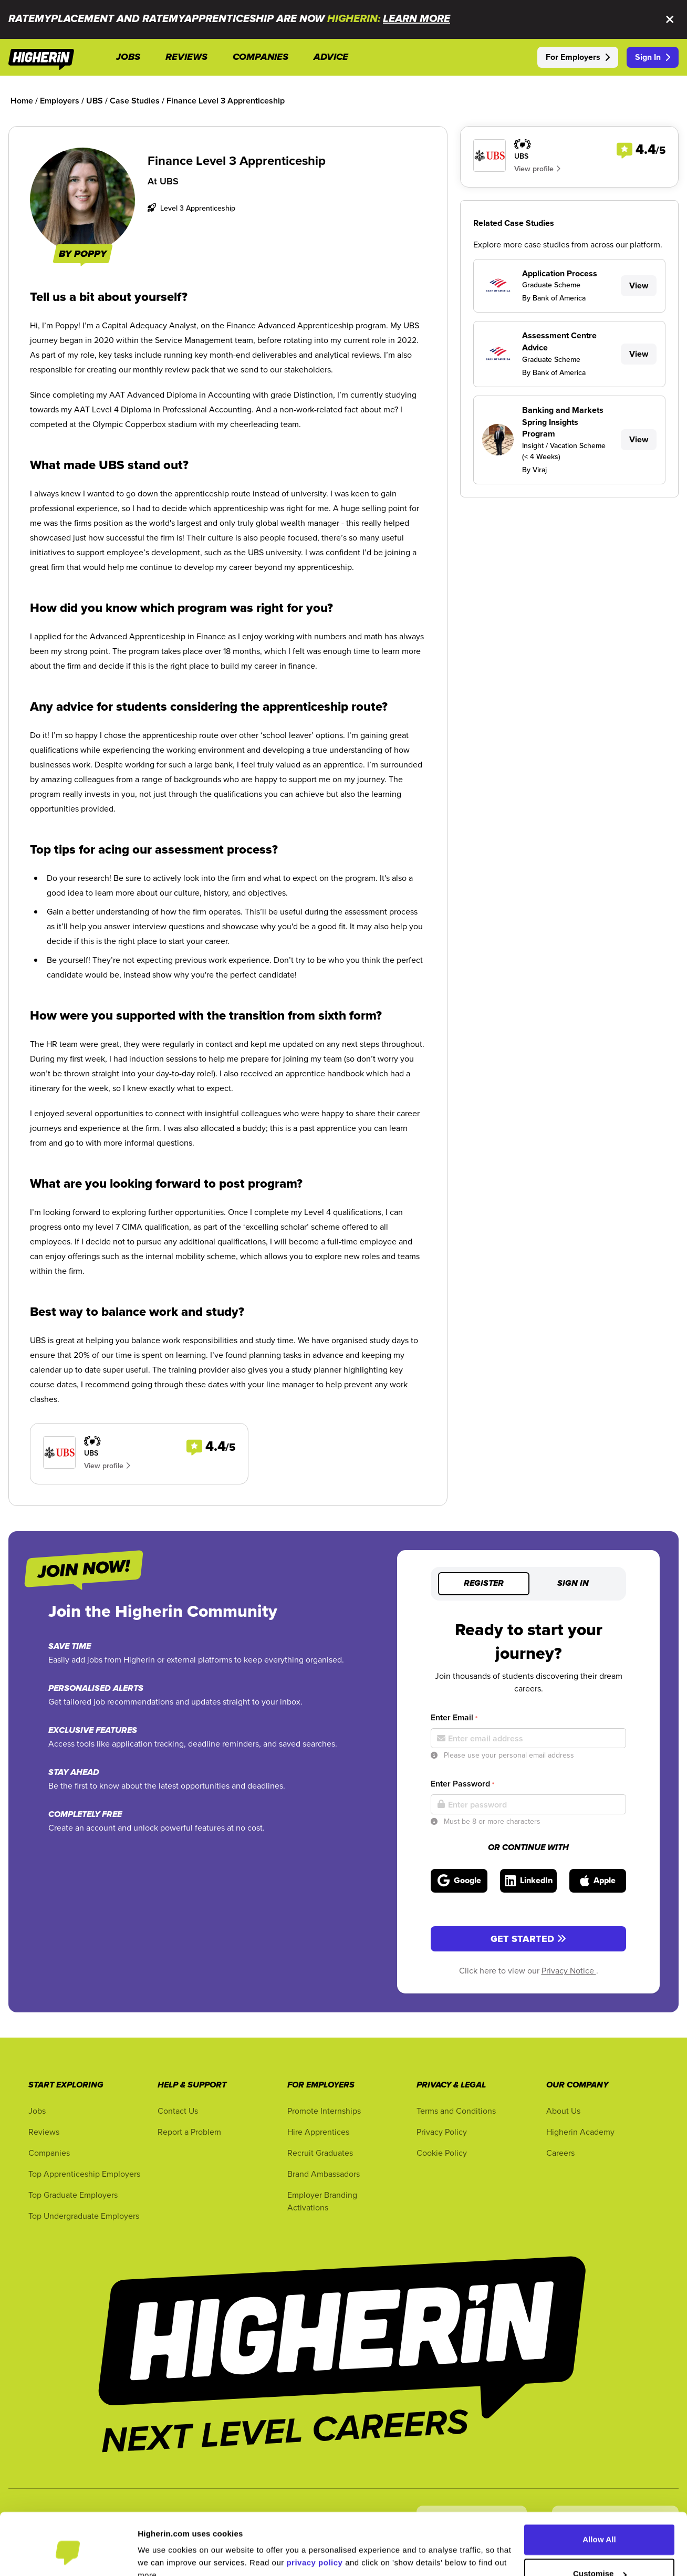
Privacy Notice (569, 1970)
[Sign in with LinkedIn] (528, 1881)
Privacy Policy (442, 2131)
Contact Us (178, 2110)
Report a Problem (189, 2131)
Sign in (573, 1583)
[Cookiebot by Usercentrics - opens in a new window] (68, 2555)
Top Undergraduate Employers (83, 2215)
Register (484, 1583)
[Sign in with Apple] (597, 1881)
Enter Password (462, 1784)
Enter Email (454, 1717)
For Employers (578, 57)
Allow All (599, 2490)
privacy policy (314, 2513)
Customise (600, 2524)
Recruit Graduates (320, 2152)
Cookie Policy (442, 2152)
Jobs (37, 2110)
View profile (107, 1465)
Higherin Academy (580, 2131)
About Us (563, 2110)
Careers (560, 2152)
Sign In (652, 57)
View (638, 285)
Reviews (43, 2131)
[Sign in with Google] (459, 1881)
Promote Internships (324, 2110)
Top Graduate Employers (73, 2194)
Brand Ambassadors (323, 2173)
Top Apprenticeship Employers (84, 2173)
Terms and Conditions (456, 2110)
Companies (49, 2152)
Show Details (163, 2555)
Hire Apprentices (318, 2131)
